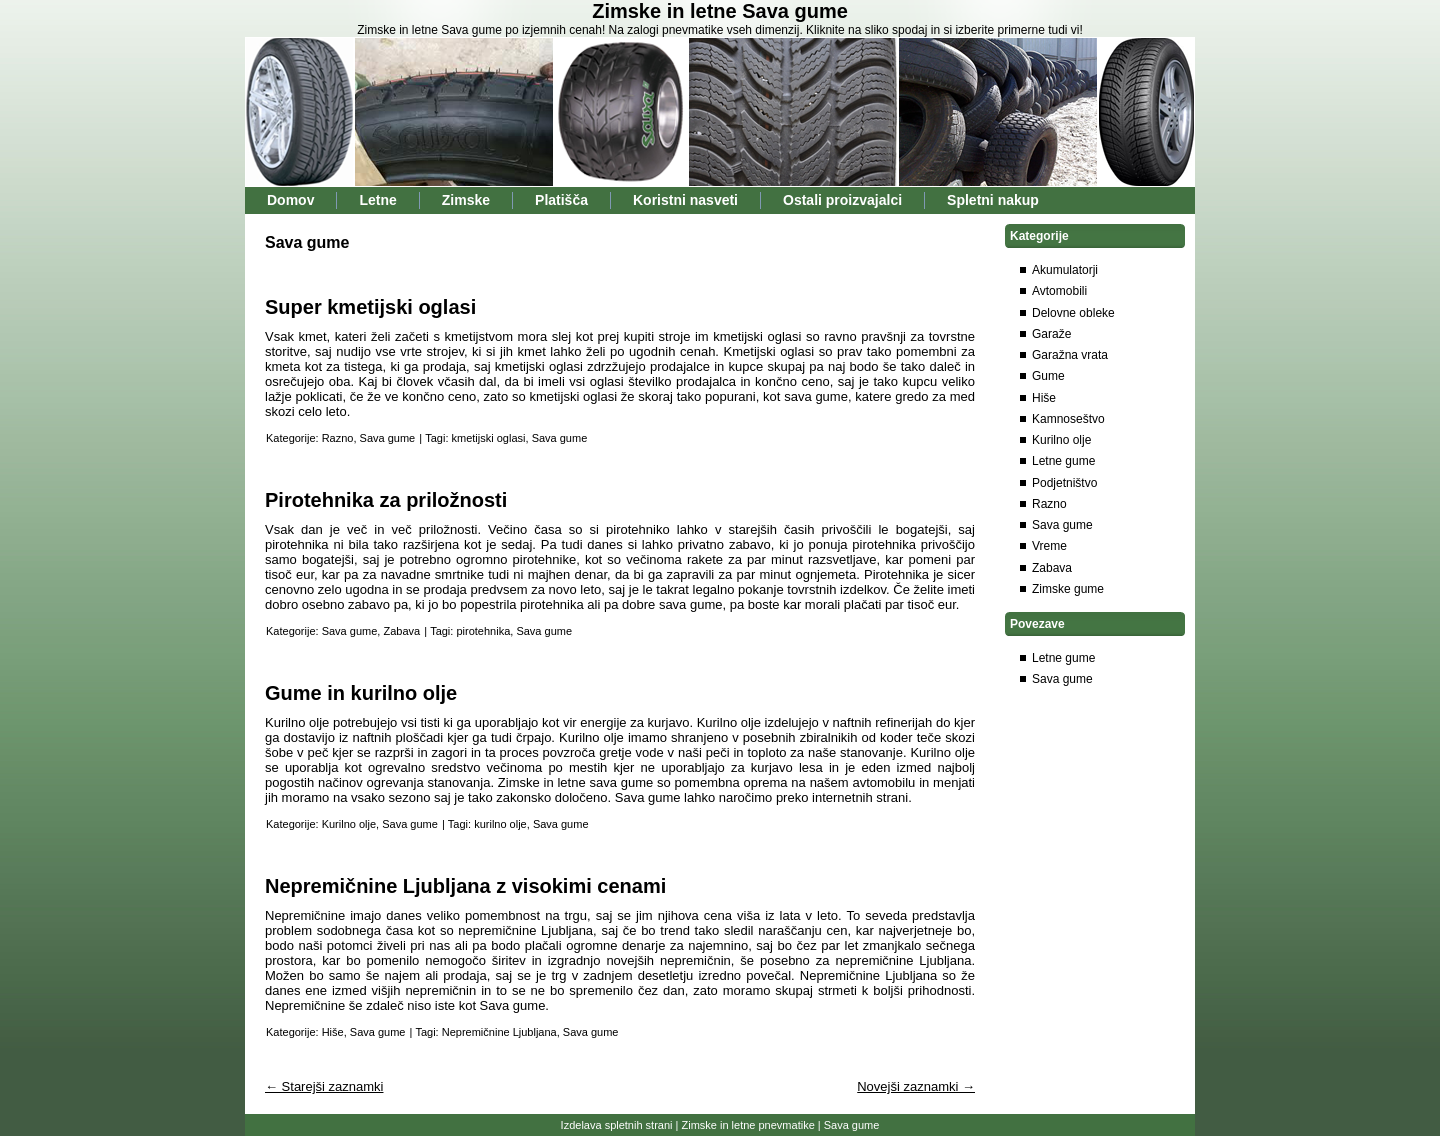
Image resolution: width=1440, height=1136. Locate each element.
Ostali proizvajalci (842, 200)
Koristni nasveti (685, 200)
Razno (338, 438)
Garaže (1051, 334)
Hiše (333, 1032)
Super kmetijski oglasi (370, 307)
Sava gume (388, 438)
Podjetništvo (1064, 483)
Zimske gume (1068, 589)
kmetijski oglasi (489, 438)
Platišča (561, 200)
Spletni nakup (993, 200)
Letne (377, 200)
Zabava (401, 631)
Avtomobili (1059, 291)
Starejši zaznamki (324, 1086)
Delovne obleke (1073, 313)
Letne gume (1063, 461)
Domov (290, 200)
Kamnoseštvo (1068, 419)
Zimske (466, 200)
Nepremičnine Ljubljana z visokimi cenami (465, 886)
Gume (1048, 376)
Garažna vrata (1070, 355)
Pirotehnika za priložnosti (386, 500)
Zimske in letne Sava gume (720, 11)
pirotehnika (483, 631)
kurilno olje (500, 824)
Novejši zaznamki (916, 1086)
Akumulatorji (1065, 270)
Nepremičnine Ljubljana (499, 1032)
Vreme (1049, 546)
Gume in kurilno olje (361, 693)
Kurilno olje (349, 824)
